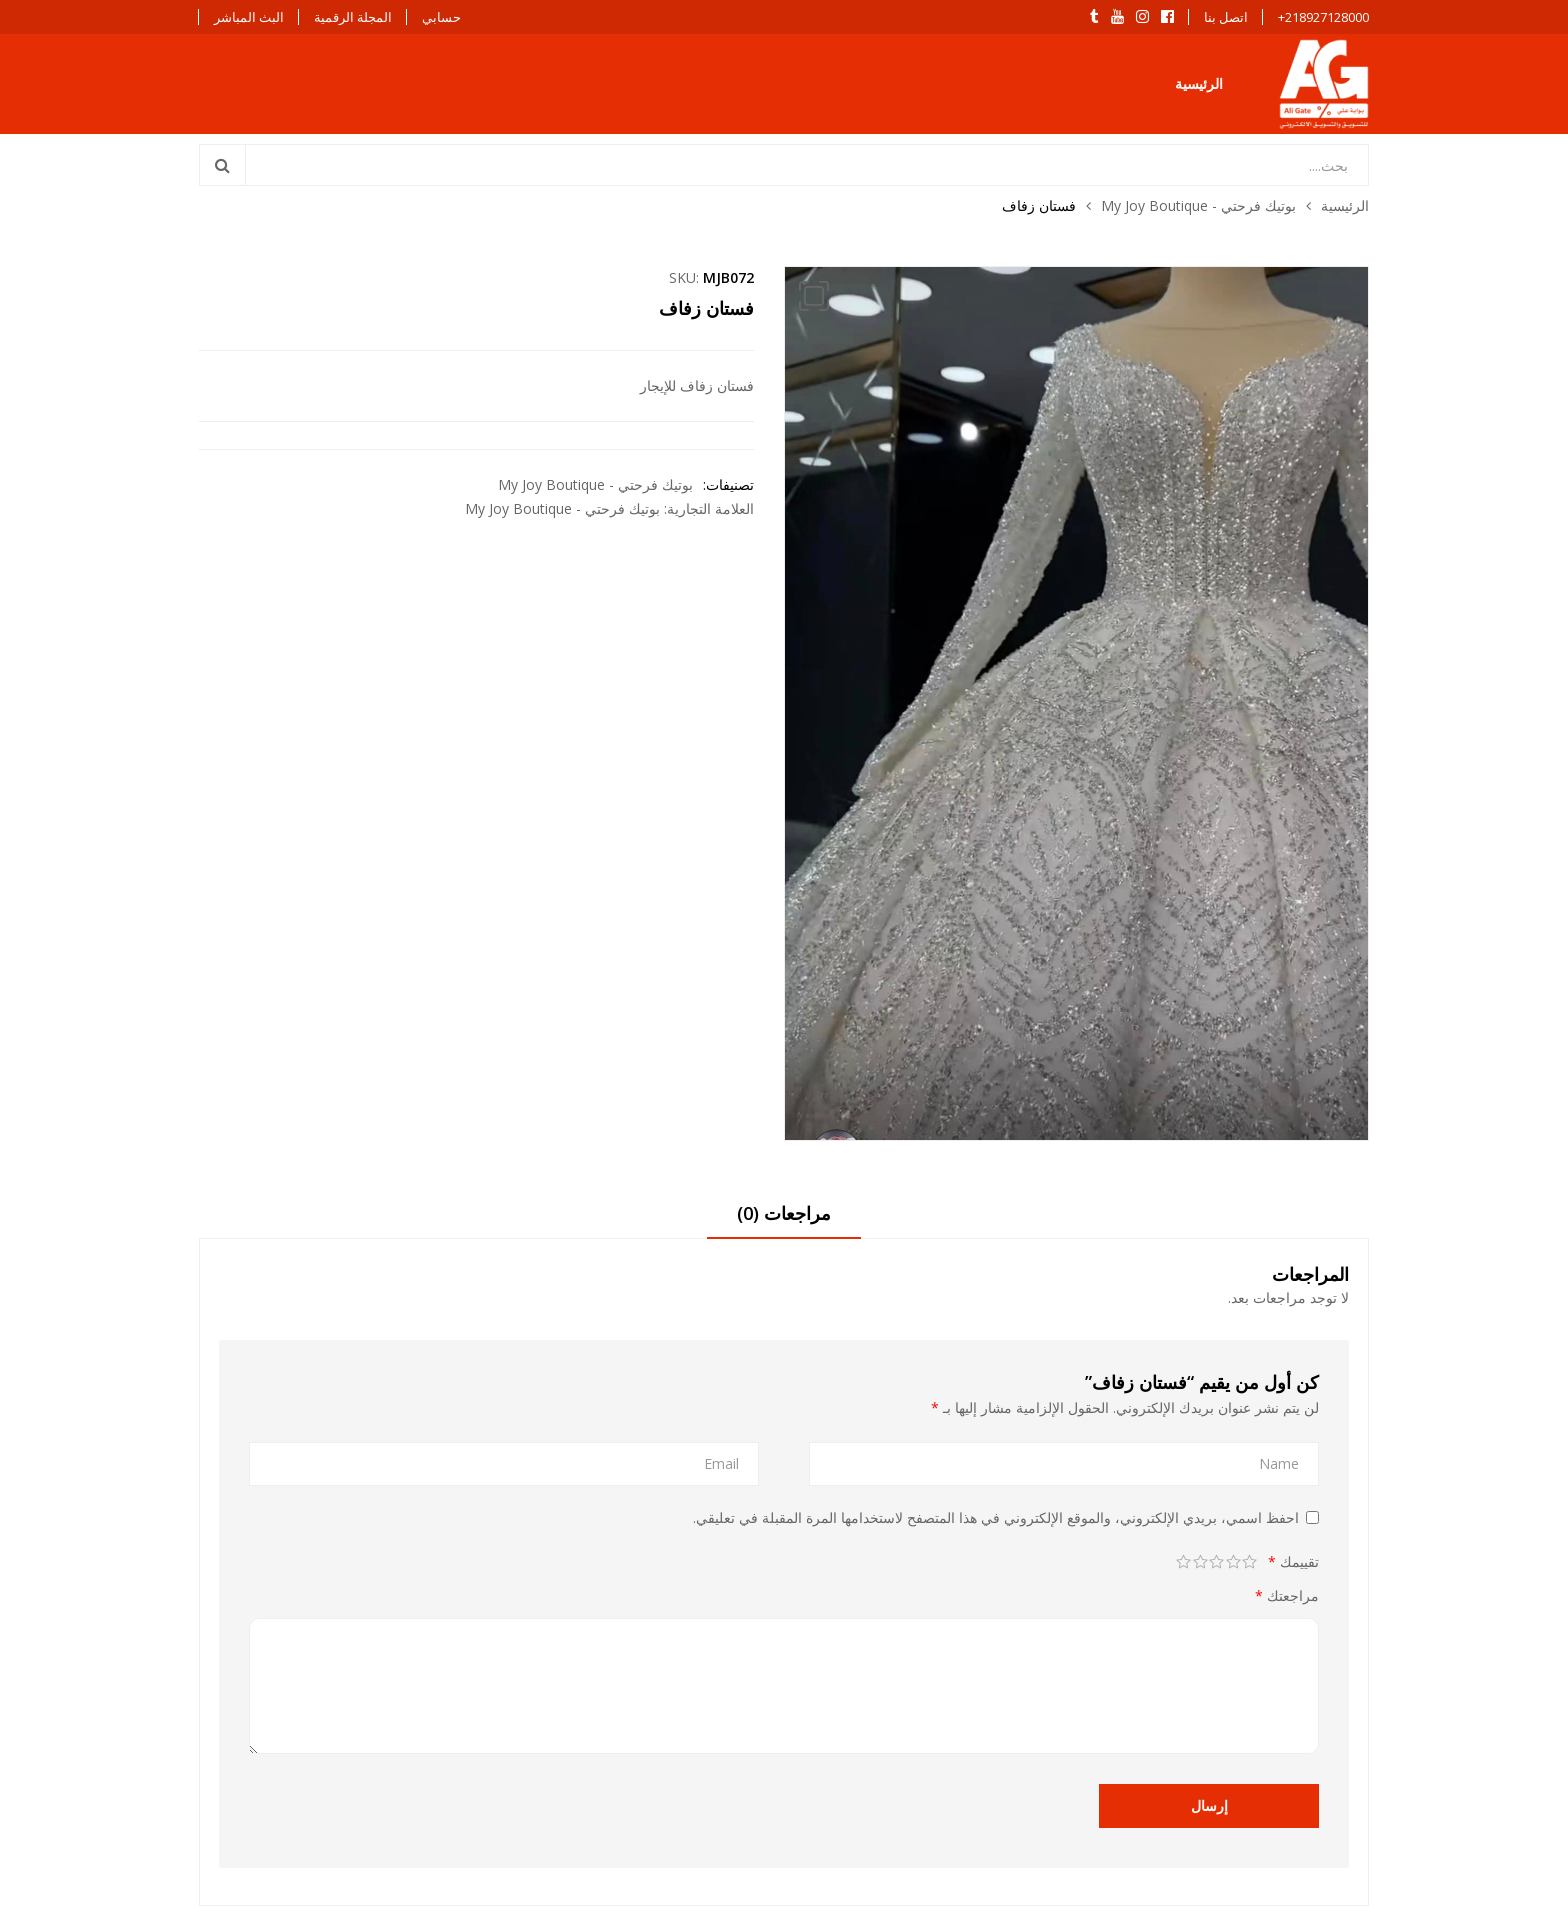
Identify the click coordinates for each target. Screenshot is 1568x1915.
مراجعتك (1287, 1595)
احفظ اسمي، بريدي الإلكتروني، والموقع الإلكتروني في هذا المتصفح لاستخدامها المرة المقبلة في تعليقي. (996, 1517)
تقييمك (1293, 1561)
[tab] (784, 1220)
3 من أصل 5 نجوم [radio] (1217, 1562)
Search (223, 165)
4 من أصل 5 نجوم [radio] (1200, 1562)
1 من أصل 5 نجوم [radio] (1250, 1562)
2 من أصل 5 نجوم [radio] (1233, 1562)
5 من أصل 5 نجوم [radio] (1184, 1562)
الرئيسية (1199, 83)
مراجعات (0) (784, 1213)
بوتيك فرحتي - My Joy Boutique (1198, 205)
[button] (814, 296)
